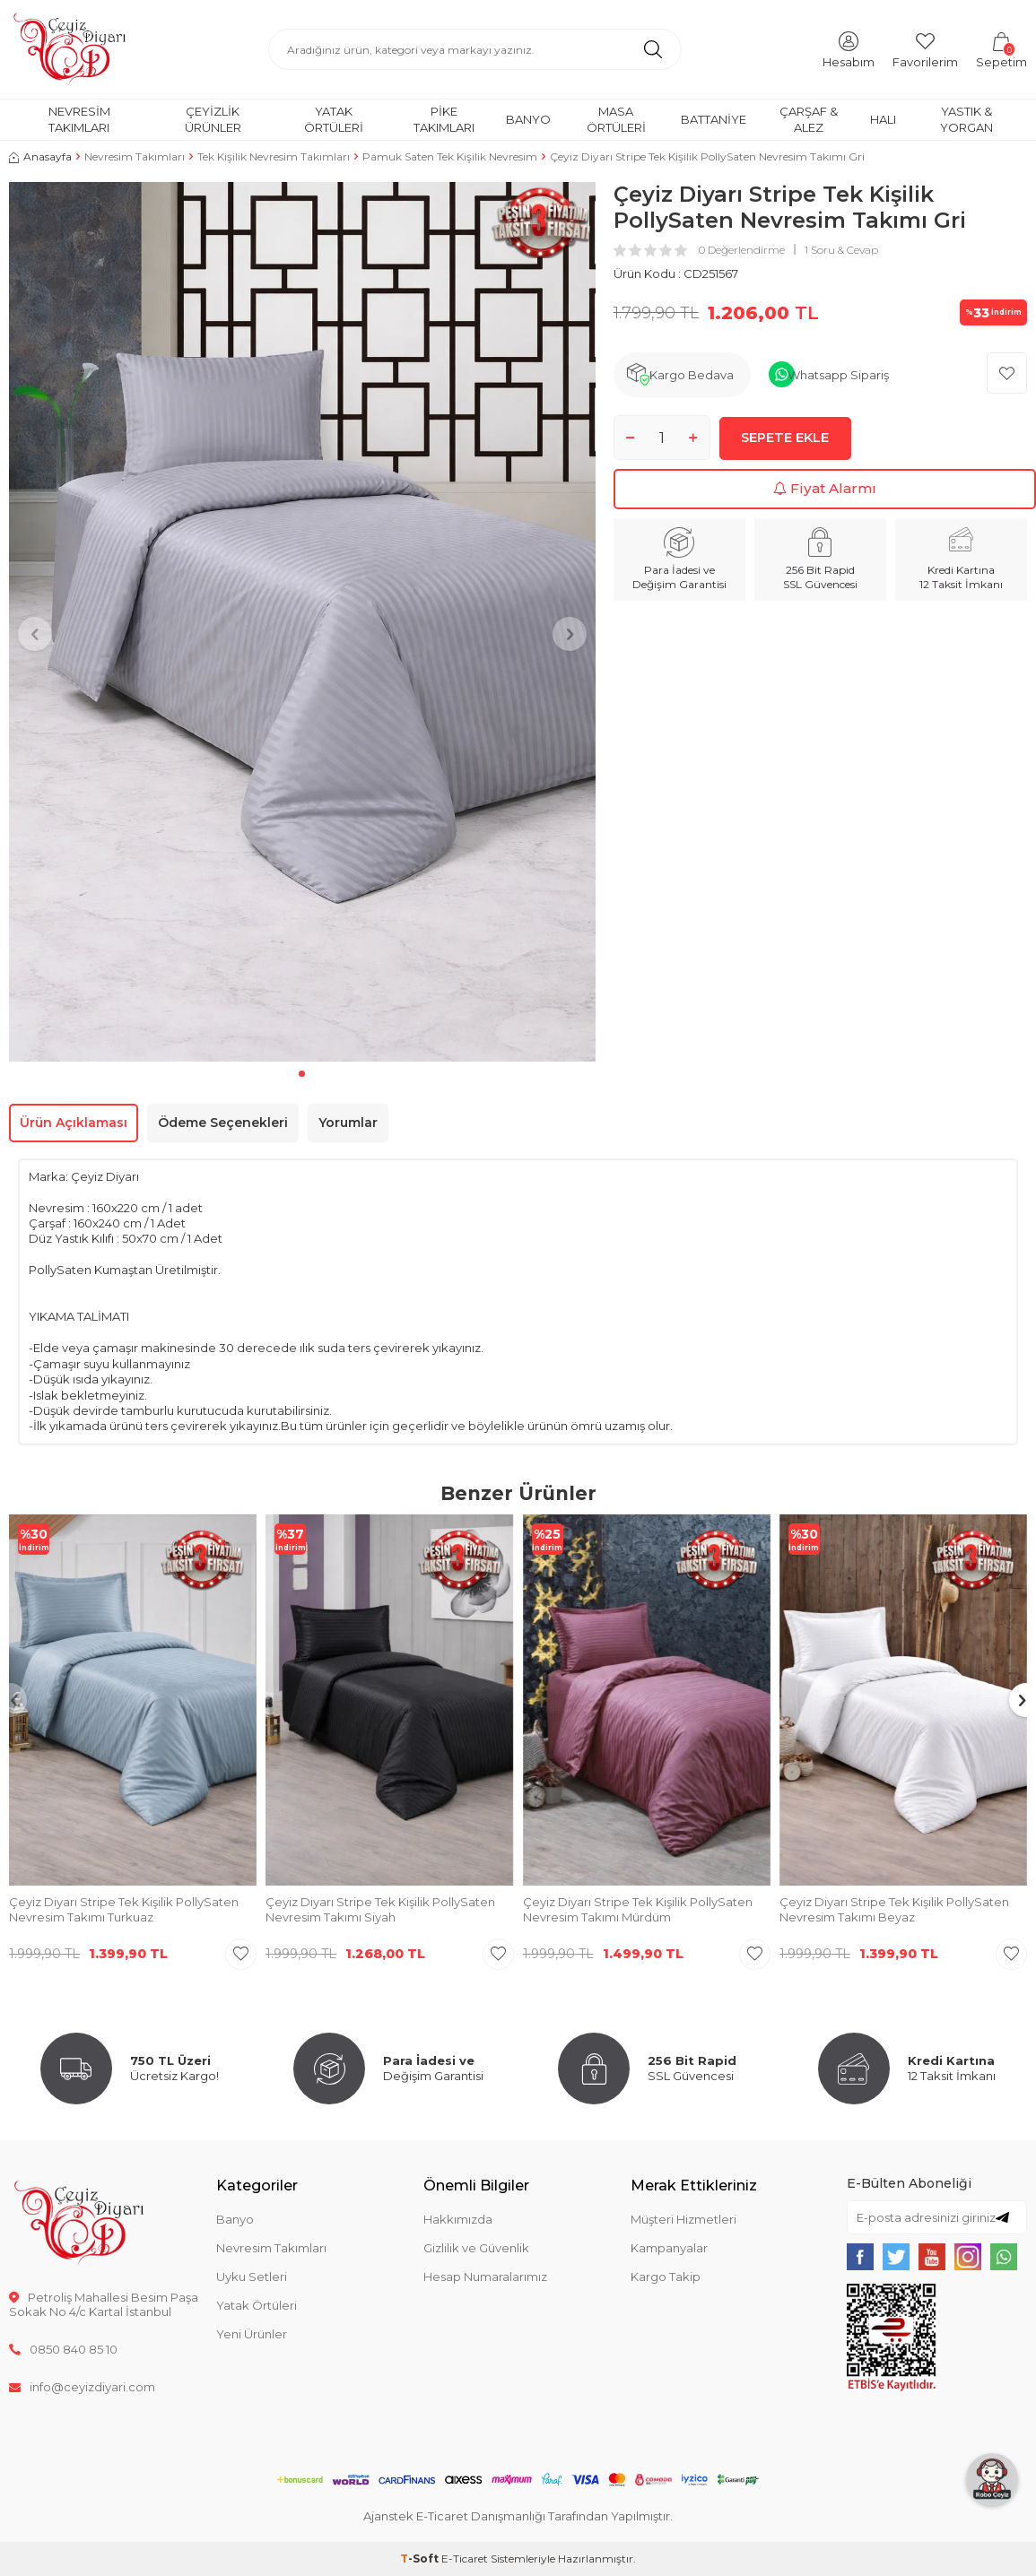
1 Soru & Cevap (841, 249)
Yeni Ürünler (251, 2334)
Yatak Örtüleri (333, 119)
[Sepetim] (1001, 49)
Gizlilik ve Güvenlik (476, 2248)
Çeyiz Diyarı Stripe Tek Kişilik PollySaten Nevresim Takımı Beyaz (894, 1909)
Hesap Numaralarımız (485, 2276)
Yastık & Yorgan (966, 119)
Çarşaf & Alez (808, 119)
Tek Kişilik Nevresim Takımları (273, 156)
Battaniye (713, 119)
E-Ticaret (464, 2558)
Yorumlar (348, 1123)
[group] (302, 622)
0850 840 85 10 (63, 2349)
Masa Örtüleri (616, 119)
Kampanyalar (669, 2248)
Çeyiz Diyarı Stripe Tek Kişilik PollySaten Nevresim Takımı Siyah (380, 1909)
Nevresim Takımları (79, 119)
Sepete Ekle (785, 437)
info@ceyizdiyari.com (82, 2387)
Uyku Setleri (251, 2276)
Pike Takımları (444, 119)
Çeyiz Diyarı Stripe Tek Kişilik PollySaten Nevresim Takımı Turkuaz (124, 1909)
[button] (302, 1074)
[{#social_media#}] (860, 2256)
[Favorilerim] (925, 49)
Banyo (528, 119)
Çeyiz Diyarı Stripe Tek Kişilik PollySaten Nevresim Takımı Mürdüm (638, 1909)
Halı (883, 119)
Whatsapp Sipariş (838, 375)
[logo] (69, 49)
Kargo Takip (666, 2276)
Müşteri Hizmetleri (683, 2219)
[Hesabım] (849, 49)
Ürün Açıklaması (73, 1123)
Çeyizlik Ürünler (213, 119)
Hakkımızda (457, 2219)
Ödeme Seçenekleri (223, 1123)
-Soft (420, 2558)
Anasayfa (40, 156)
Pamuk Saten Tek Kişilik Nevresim (449, 156)
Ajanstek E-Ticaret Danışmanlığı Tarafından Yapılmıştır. (518, 2516)
